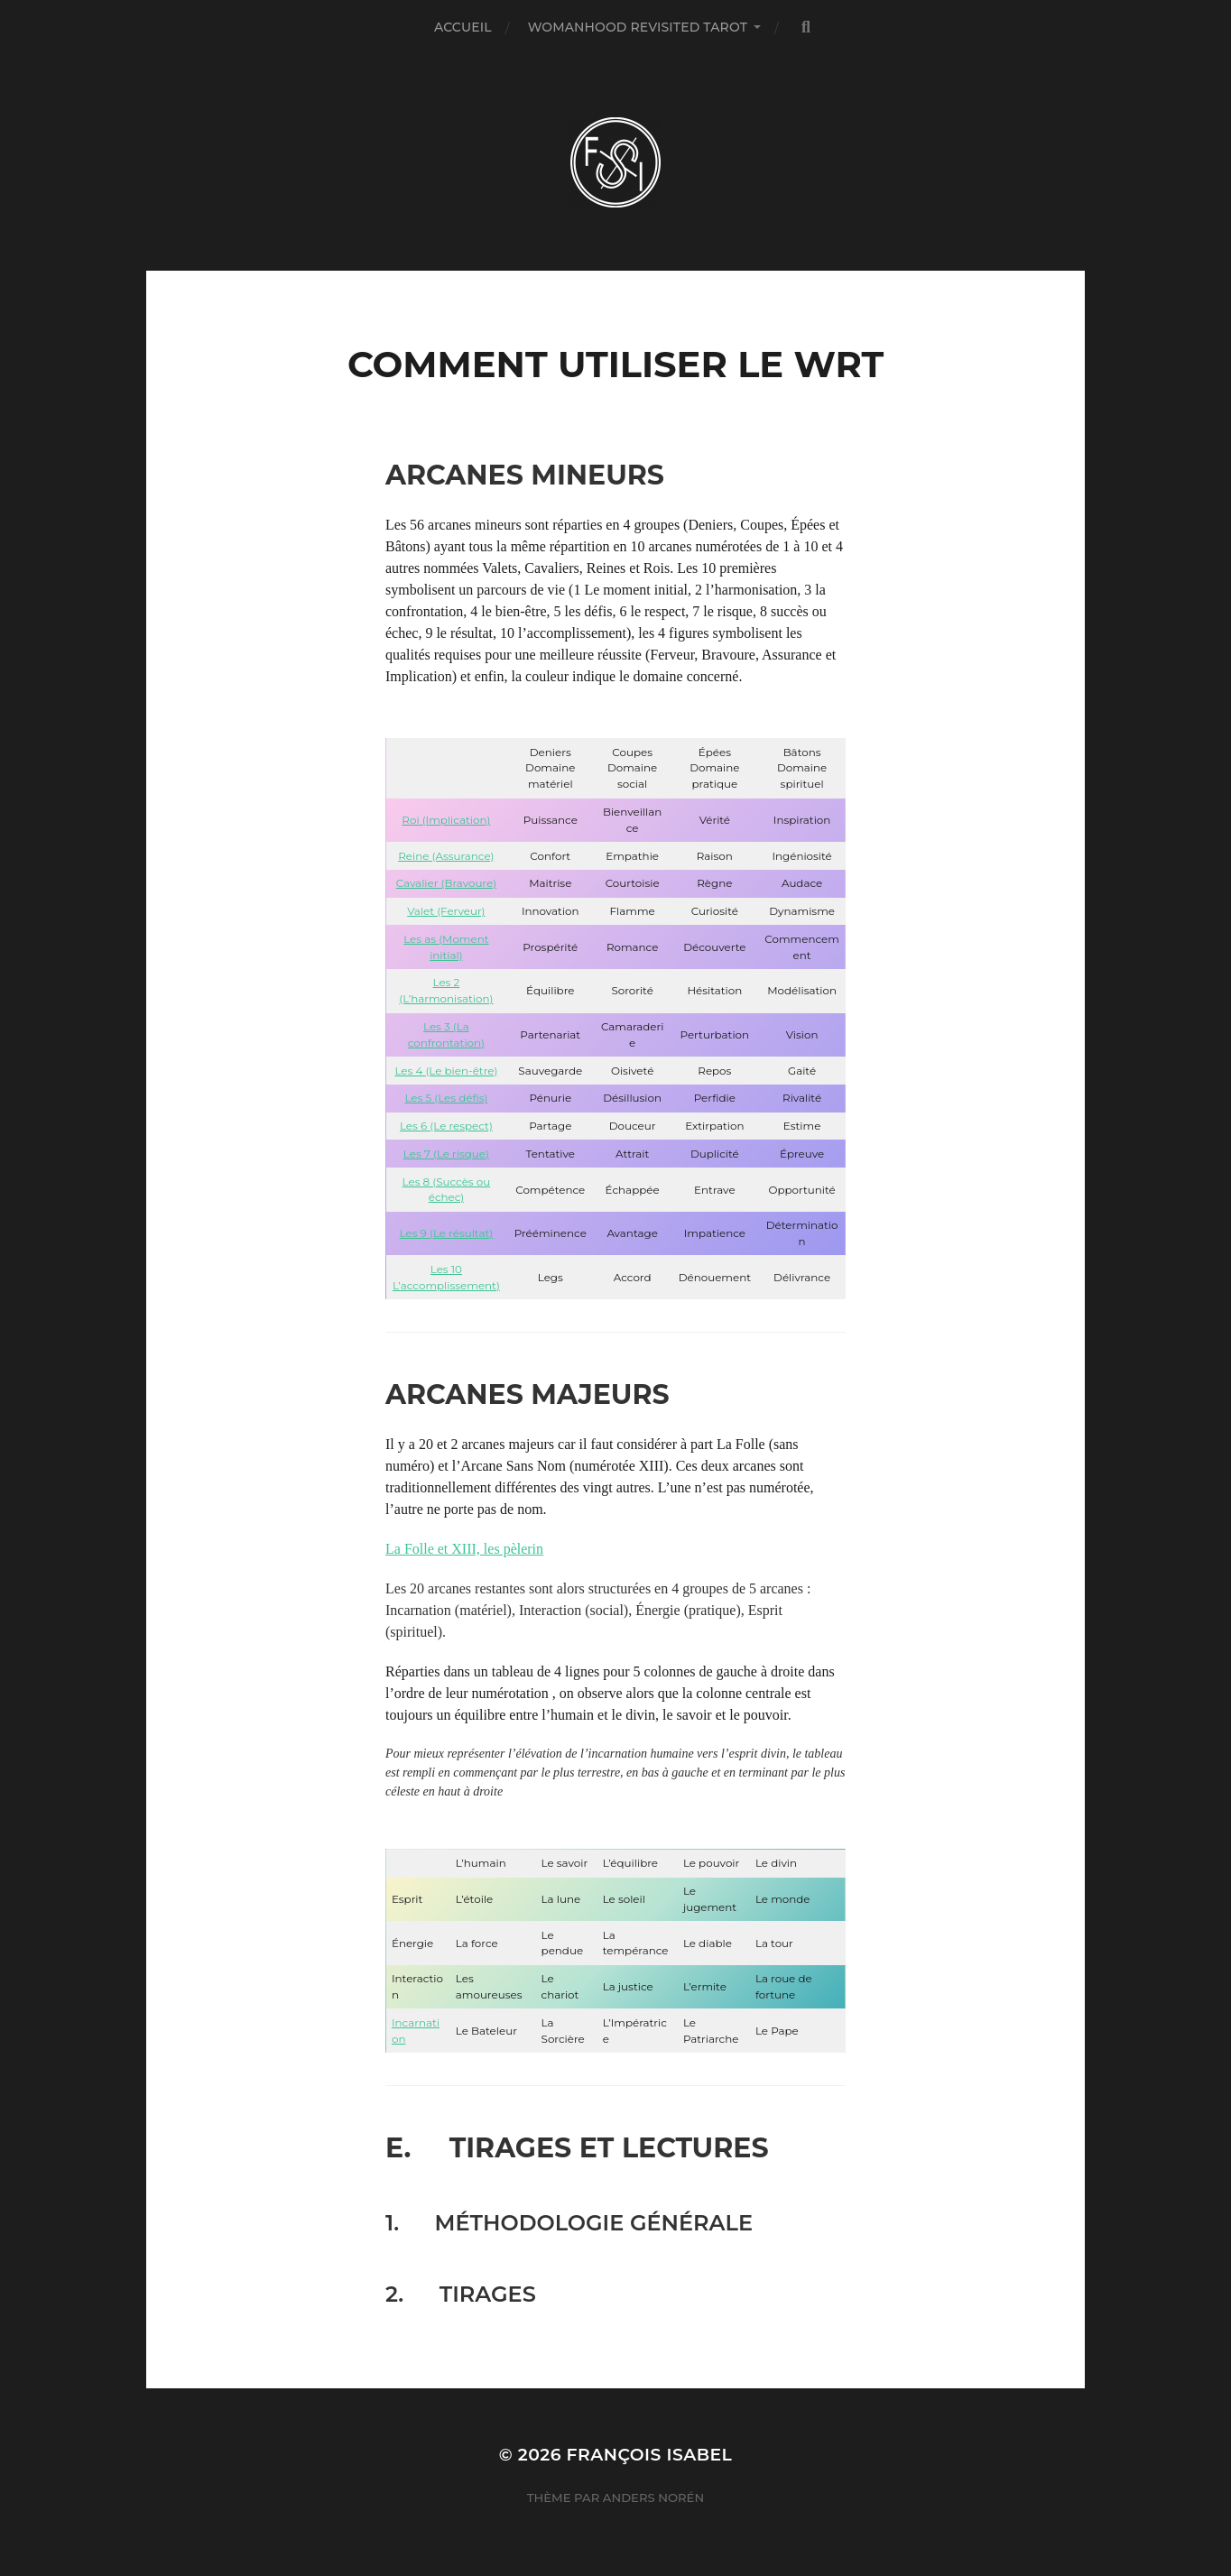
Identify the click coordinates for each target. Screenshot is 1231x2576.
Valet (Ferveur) (446, 911)
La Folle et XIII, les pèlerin (464, 1548)
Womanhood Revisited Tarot (637, 27)
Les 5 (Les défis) (445, 1097)
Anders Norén (653, 2497)
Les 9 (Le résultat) (447, 1233)
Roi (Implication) (446, 819)
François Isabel (650, 2454)
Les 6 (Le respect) (446, 1125)
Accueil (463, 27)
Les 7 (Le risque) (446, 1153)
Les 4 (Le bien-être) (445, 1070)
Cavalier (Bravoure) (446, 883)
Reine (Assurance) (446, 856)
